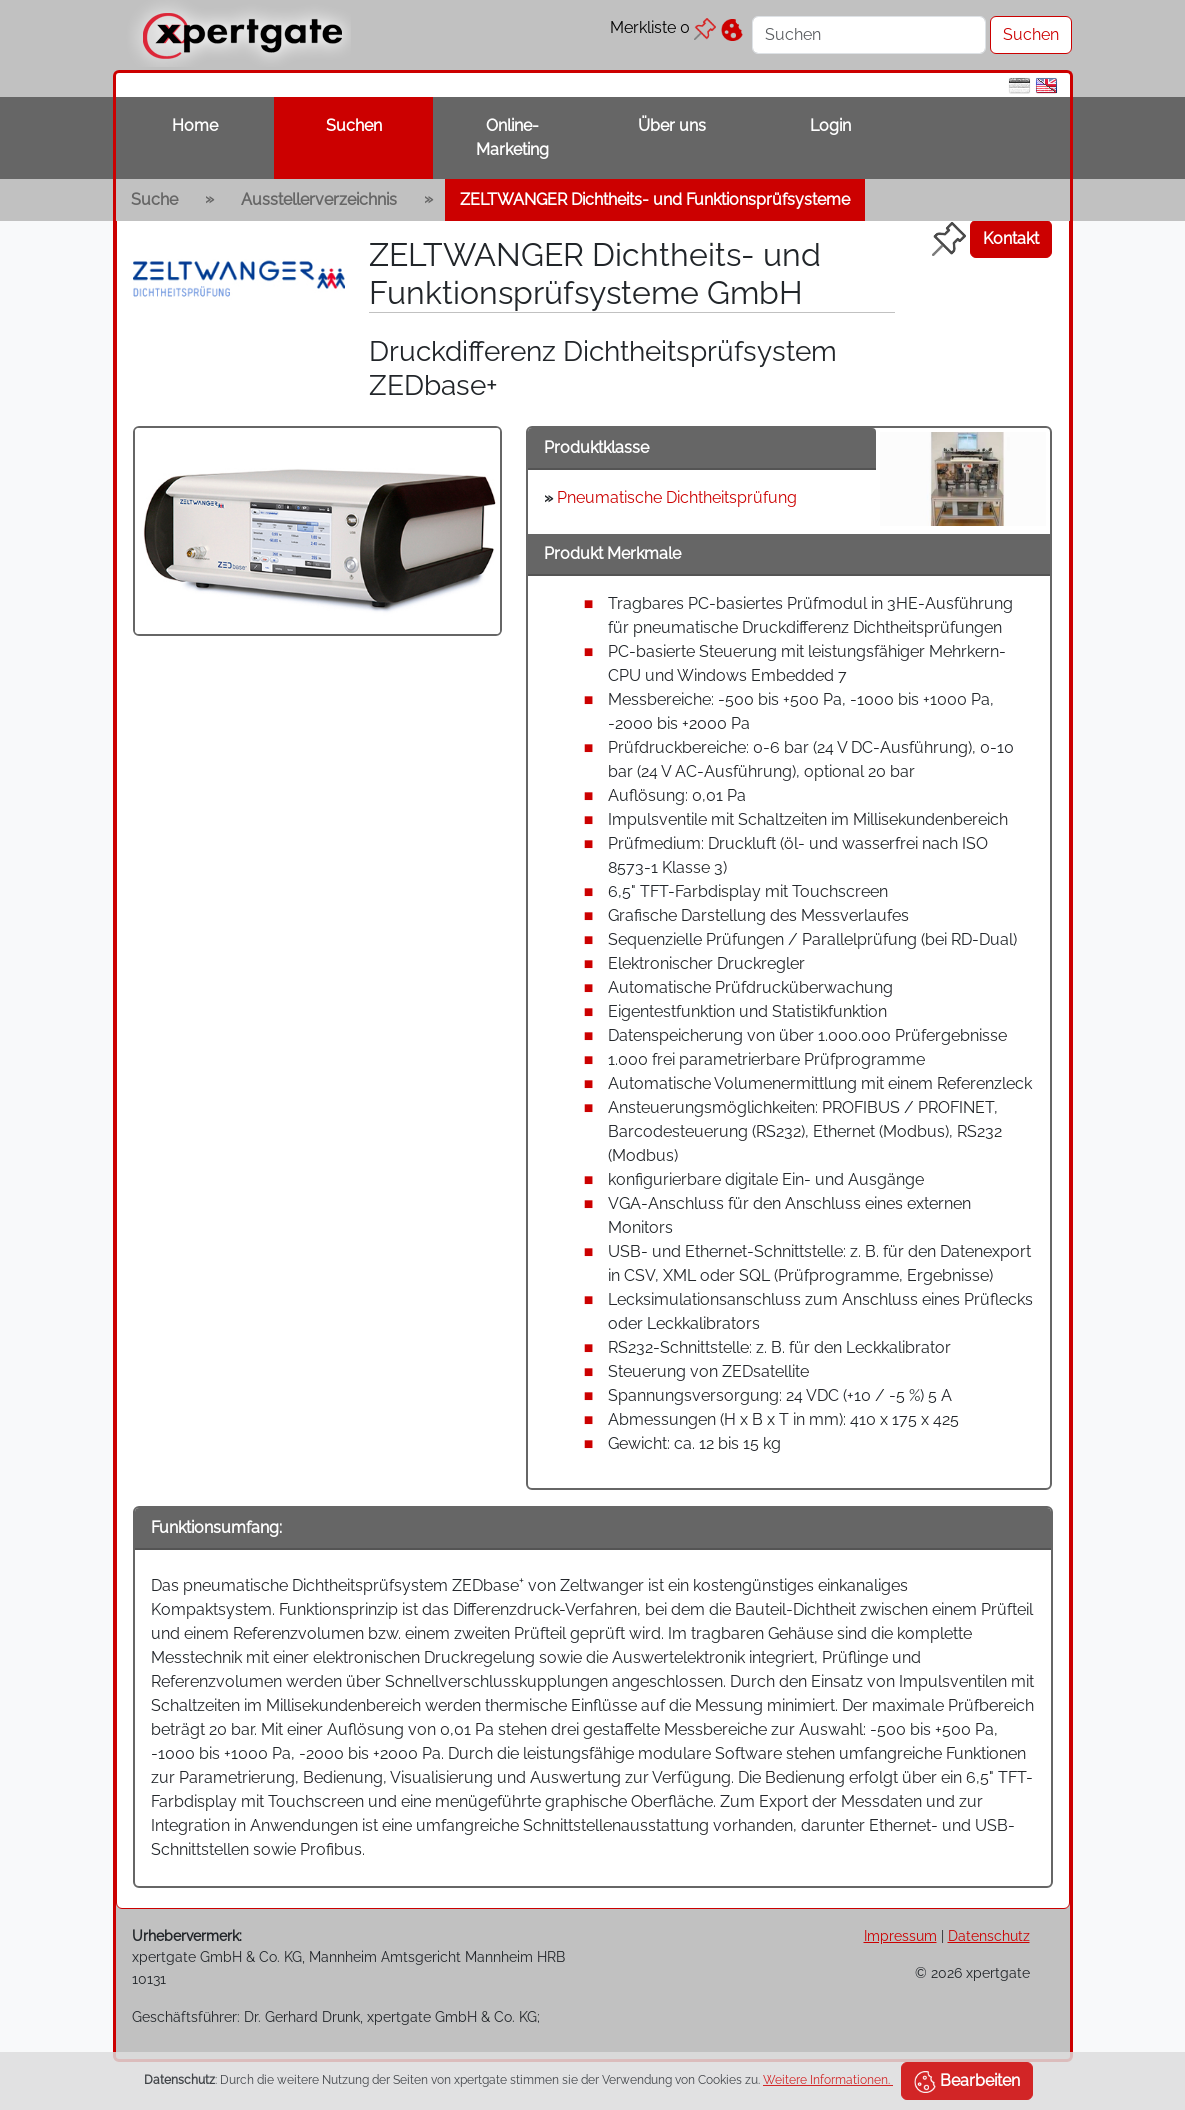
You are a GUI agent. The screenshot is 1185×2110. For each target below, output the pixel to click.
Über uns (672, 125)
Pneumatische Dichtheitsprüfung (677, 497)
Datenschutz (989, 1935)
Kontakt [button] (1011, 238)
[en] (1046, 84)
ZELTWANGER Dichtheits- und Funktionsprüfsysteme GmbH (595, 273)
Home (195, 125)
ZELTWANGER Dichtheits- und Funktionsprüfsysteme (655, 199)
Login (830, 125)
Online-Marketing (512, 137)
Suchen (354, 125)
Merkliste (663, 27)
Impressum (900, 1935)
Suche (154, 199)
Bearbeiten (967, 2082)
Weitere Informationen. (828, 2080)
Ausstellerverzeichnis (319, 199)
